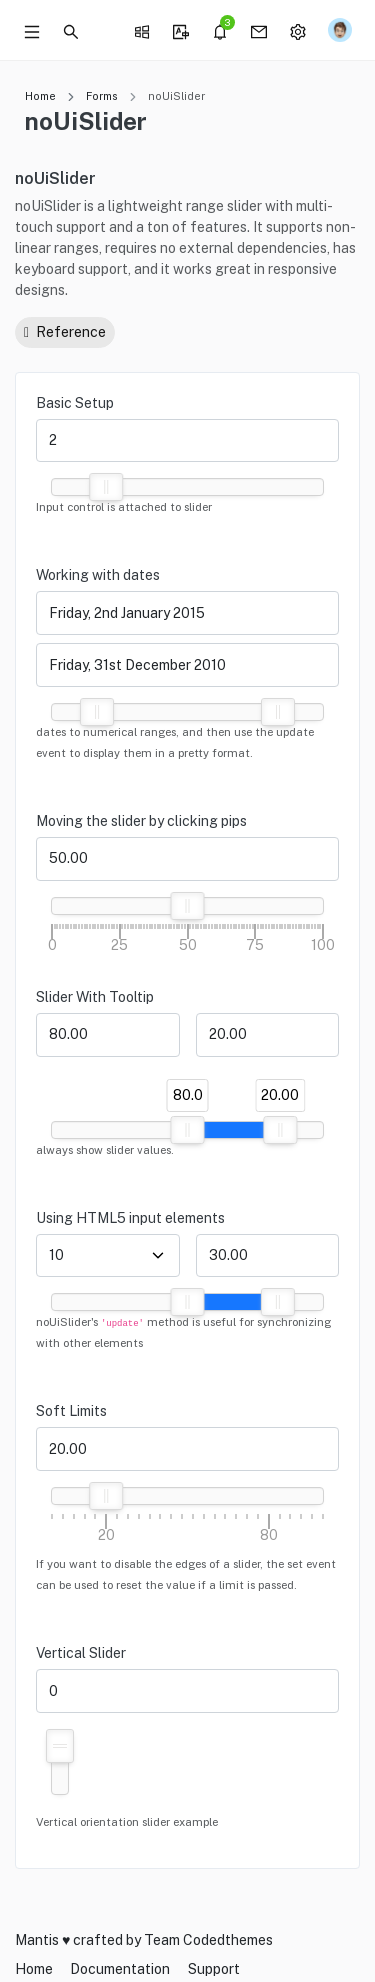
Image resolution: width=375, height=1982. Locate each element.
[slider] (106, 487)
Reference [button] (65, 332)
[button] (71, 30)
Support (214, 1969)
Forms (102, 96)
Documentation (120, 1969)
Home (40, 96)
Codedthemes (228, 1940)
